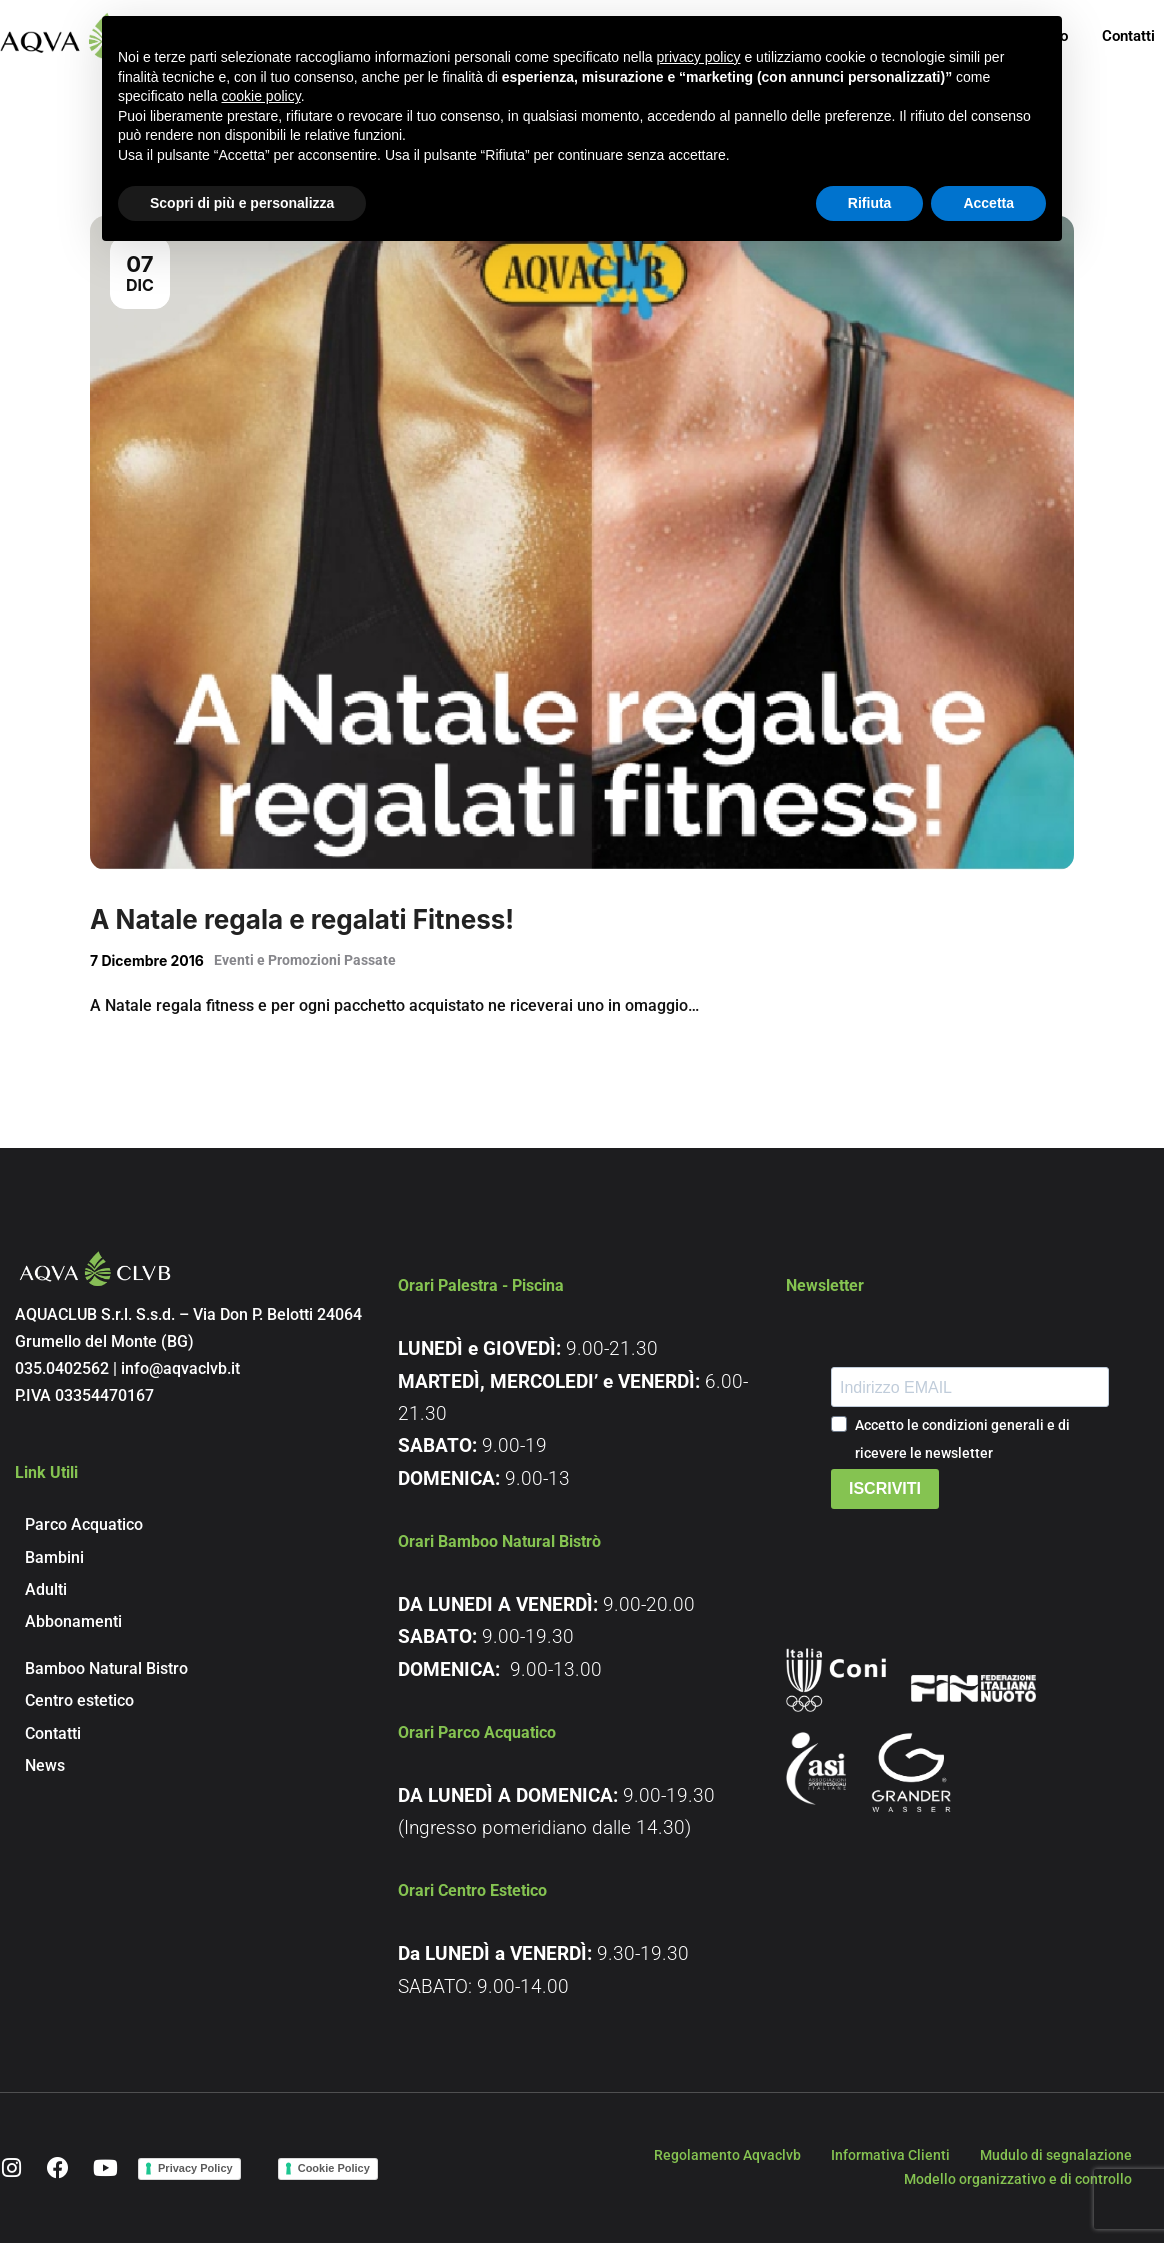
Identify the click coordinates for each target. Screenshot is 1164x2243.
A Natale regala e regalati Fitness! (302, 919)
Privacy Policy (195, 2168)
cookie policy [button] (261, 96)
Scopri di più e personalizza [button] (242, 203)
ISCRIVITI (885, 1488)
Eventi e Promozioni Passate (305, 960)
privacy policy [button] (699, 57)
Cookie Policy (334, 2168)
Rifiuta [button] (870, 203)
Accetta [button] (988, 203)
